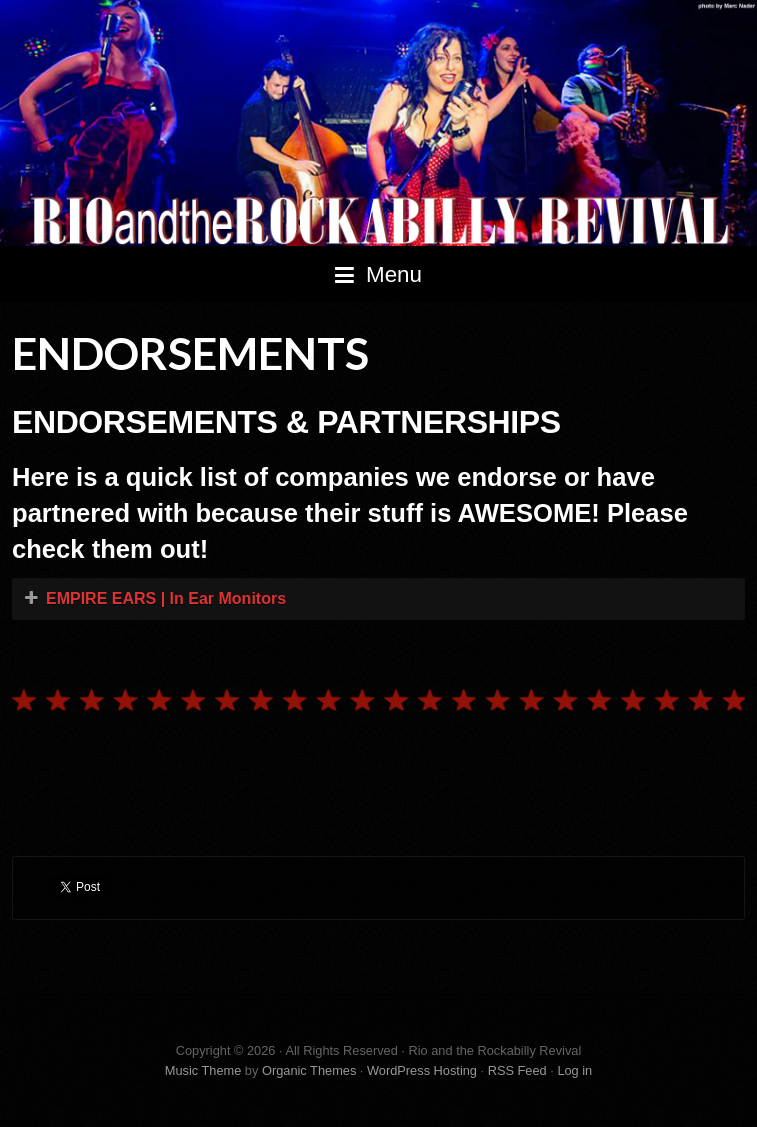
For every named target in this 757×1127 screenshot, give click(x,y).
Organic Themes (309, 1070)
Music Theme (203, 1070)
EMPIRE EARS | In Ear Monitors (166, 598)
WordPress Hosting (422, 1070)
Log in (574, 1070)
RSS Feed (517, 1070)
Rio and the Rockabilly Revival (378, 123)
